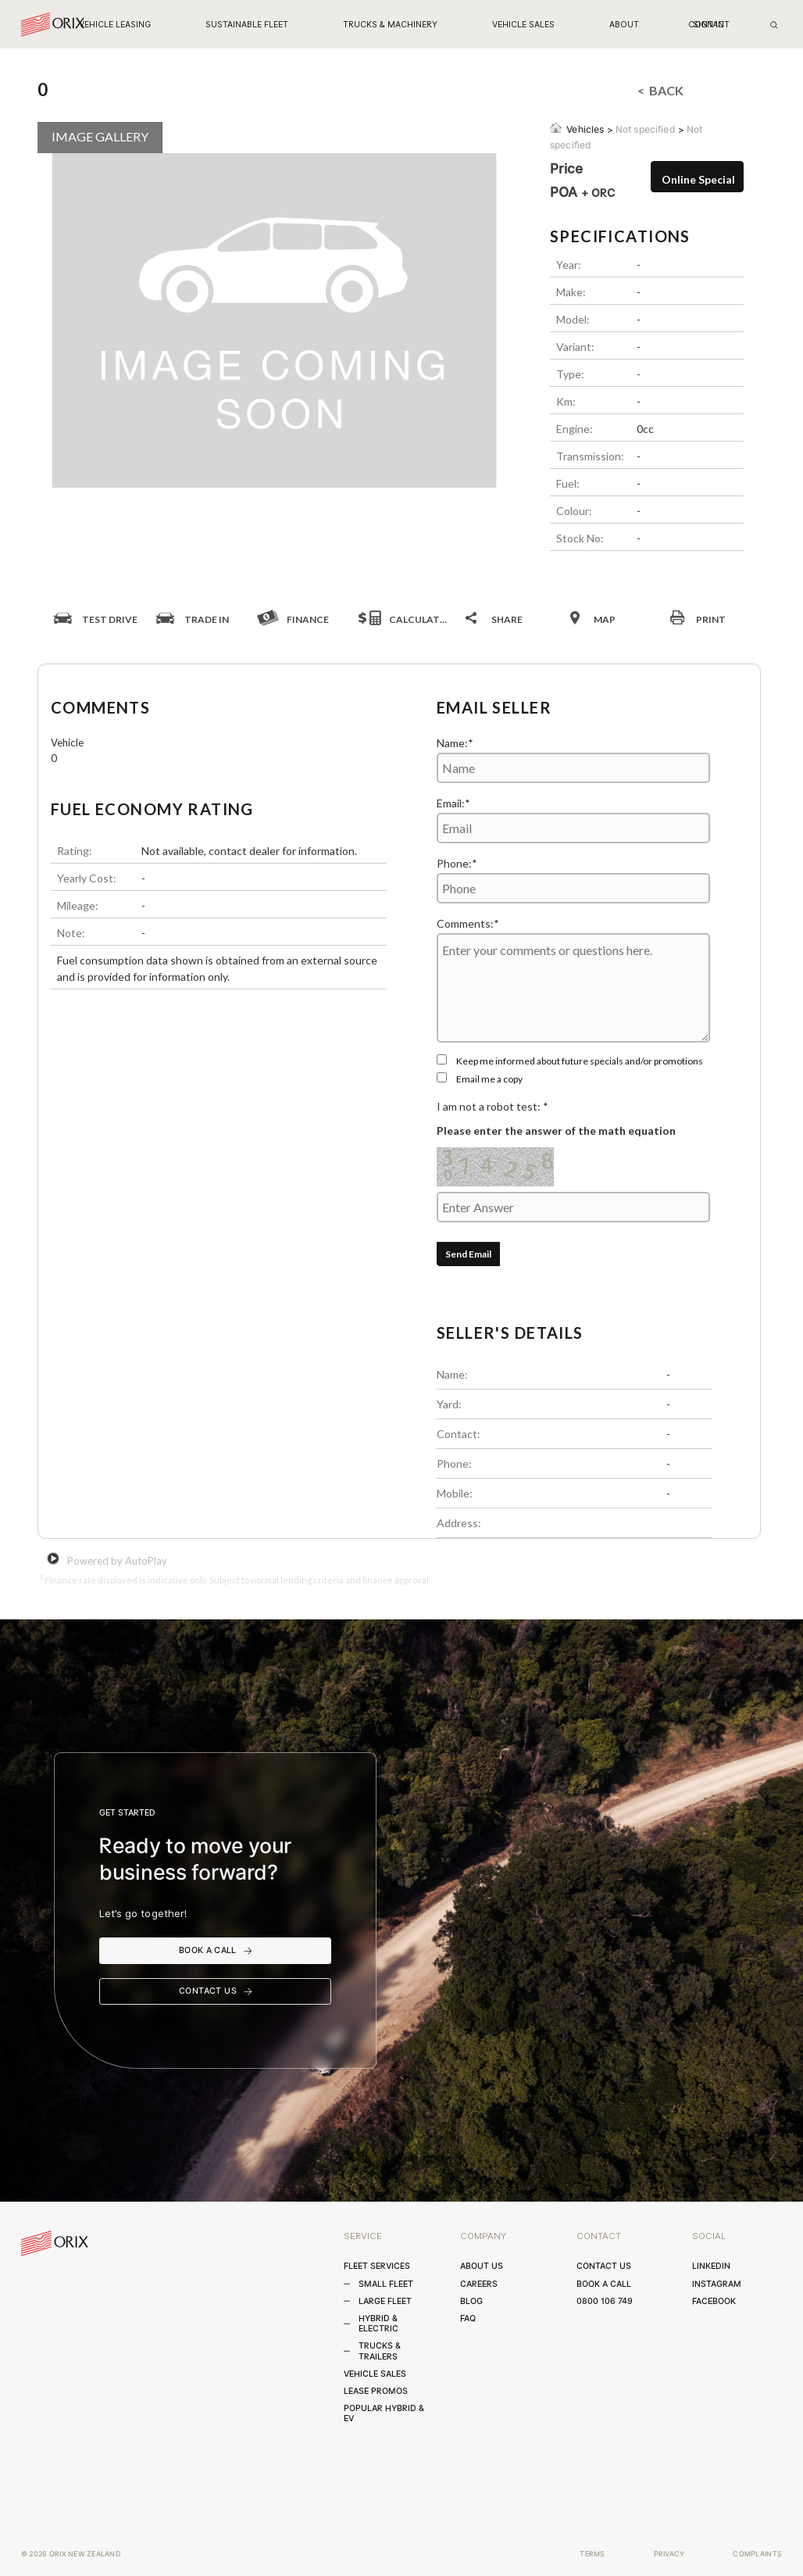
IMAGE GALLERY (100, 136)
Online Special (698, 179)
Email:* (453, 803)
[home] (52, 25)
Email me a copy (489, 1079)
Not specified (646, 129)
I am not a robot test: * (492, 1106)
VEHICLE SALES (523, 25)
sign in (708, 25)
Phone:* (457, 863)
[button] (115, 25)
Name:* (455, 743)
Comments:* (468, 923)
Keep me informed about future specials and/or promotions (579, 1061)
